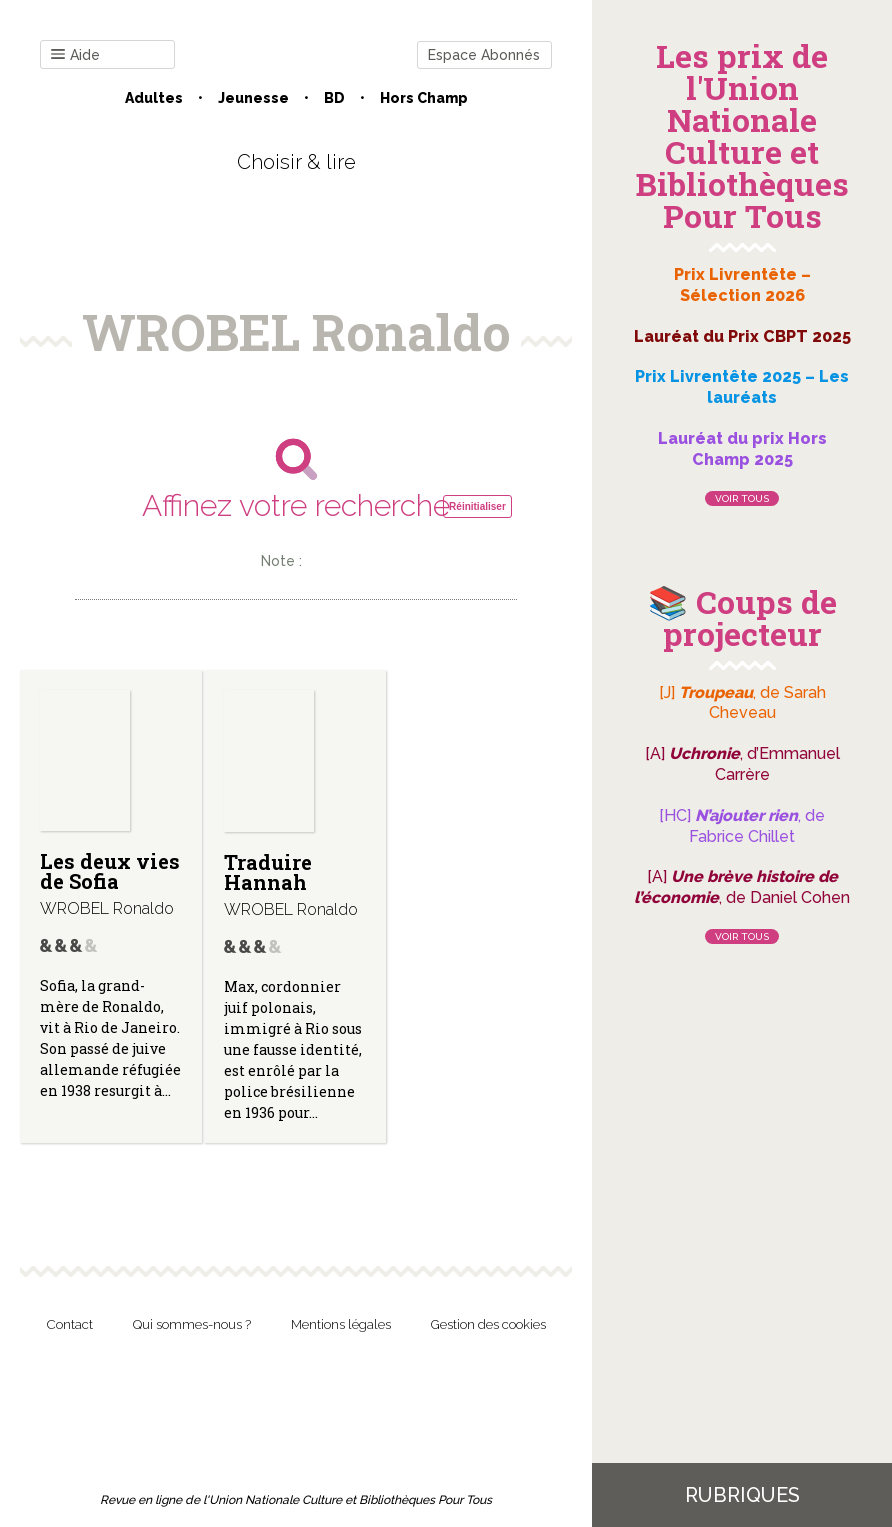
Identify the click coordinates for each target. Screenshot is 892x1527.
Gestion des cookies (488, 1324)
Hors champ (424, 98)
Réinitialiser (477, 506)
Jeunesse (253, 98)
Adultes (154, 98)
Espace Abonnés (484, 55)
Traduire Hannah (268, 872)
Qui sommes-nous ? (192, 1324)
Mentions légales (341, 1324)
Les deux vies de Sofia (110, 871)
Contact (70, 1324)
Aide (75, 55)
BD (334, 98)
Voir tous (742, 498)
